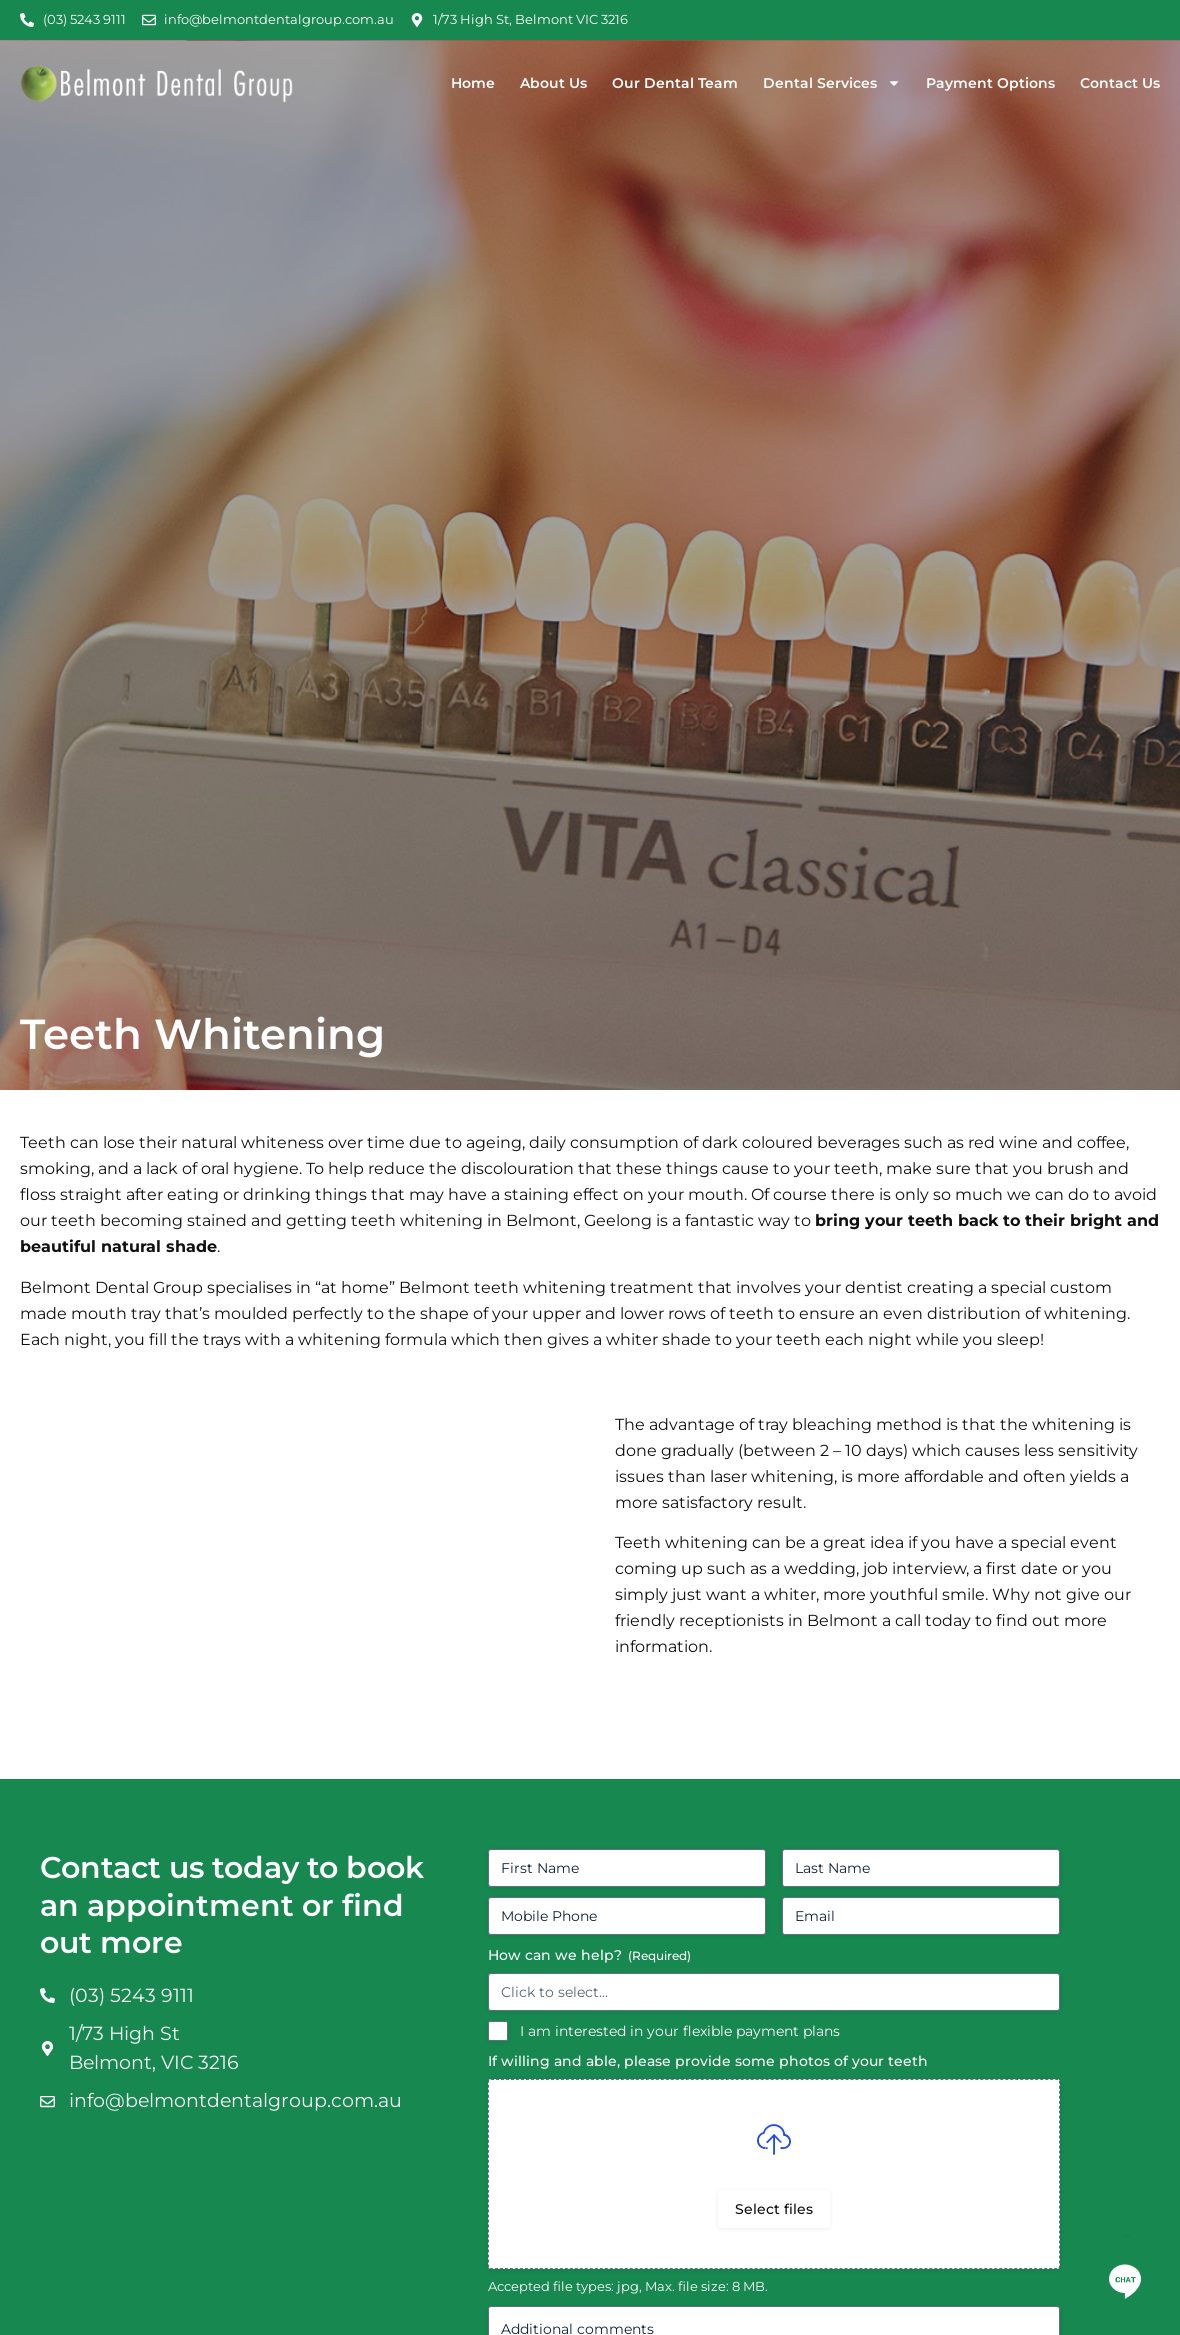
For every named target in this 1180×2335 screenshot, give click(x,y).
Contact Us (1120, 83)
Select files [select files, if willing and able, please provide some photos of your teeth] (774, 2209)
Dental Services (832, 83)
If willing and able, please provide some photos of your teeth (708, 2061)
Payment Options (990, 83)
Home (473, 83)
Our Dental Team (675, 83)
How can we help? (589, 1955)
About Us (553, 83)
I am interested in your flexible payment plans (680, 2031)
